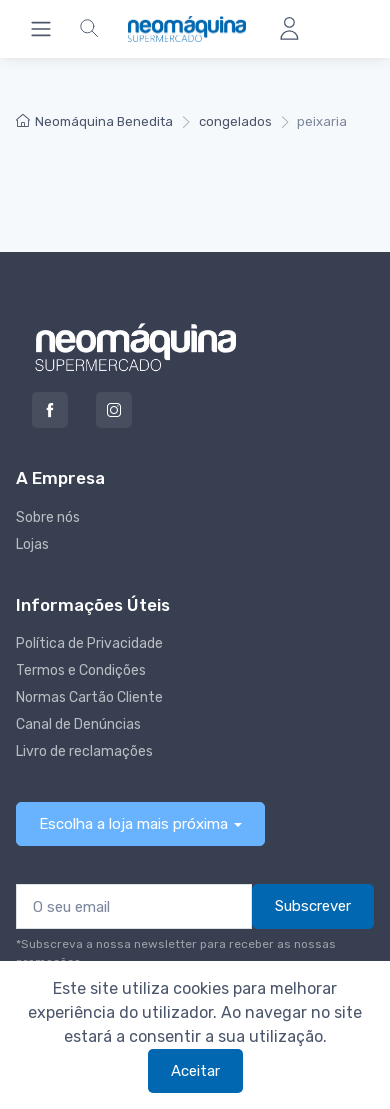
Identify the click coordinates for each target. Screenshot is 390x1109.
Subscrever (313, 906)
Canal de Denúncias (78, 724)
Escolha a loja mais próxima (133, 824)
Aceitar (195, 1071)
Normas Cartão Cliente (89, 697)
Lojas (32, 544)
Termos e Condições (81, 670)
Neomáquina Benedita (94, 121)
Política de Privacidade (89, 643)
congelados (235, 121)
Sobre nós (48, 517)
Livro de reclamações (84, 751)
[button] (89, 29)
